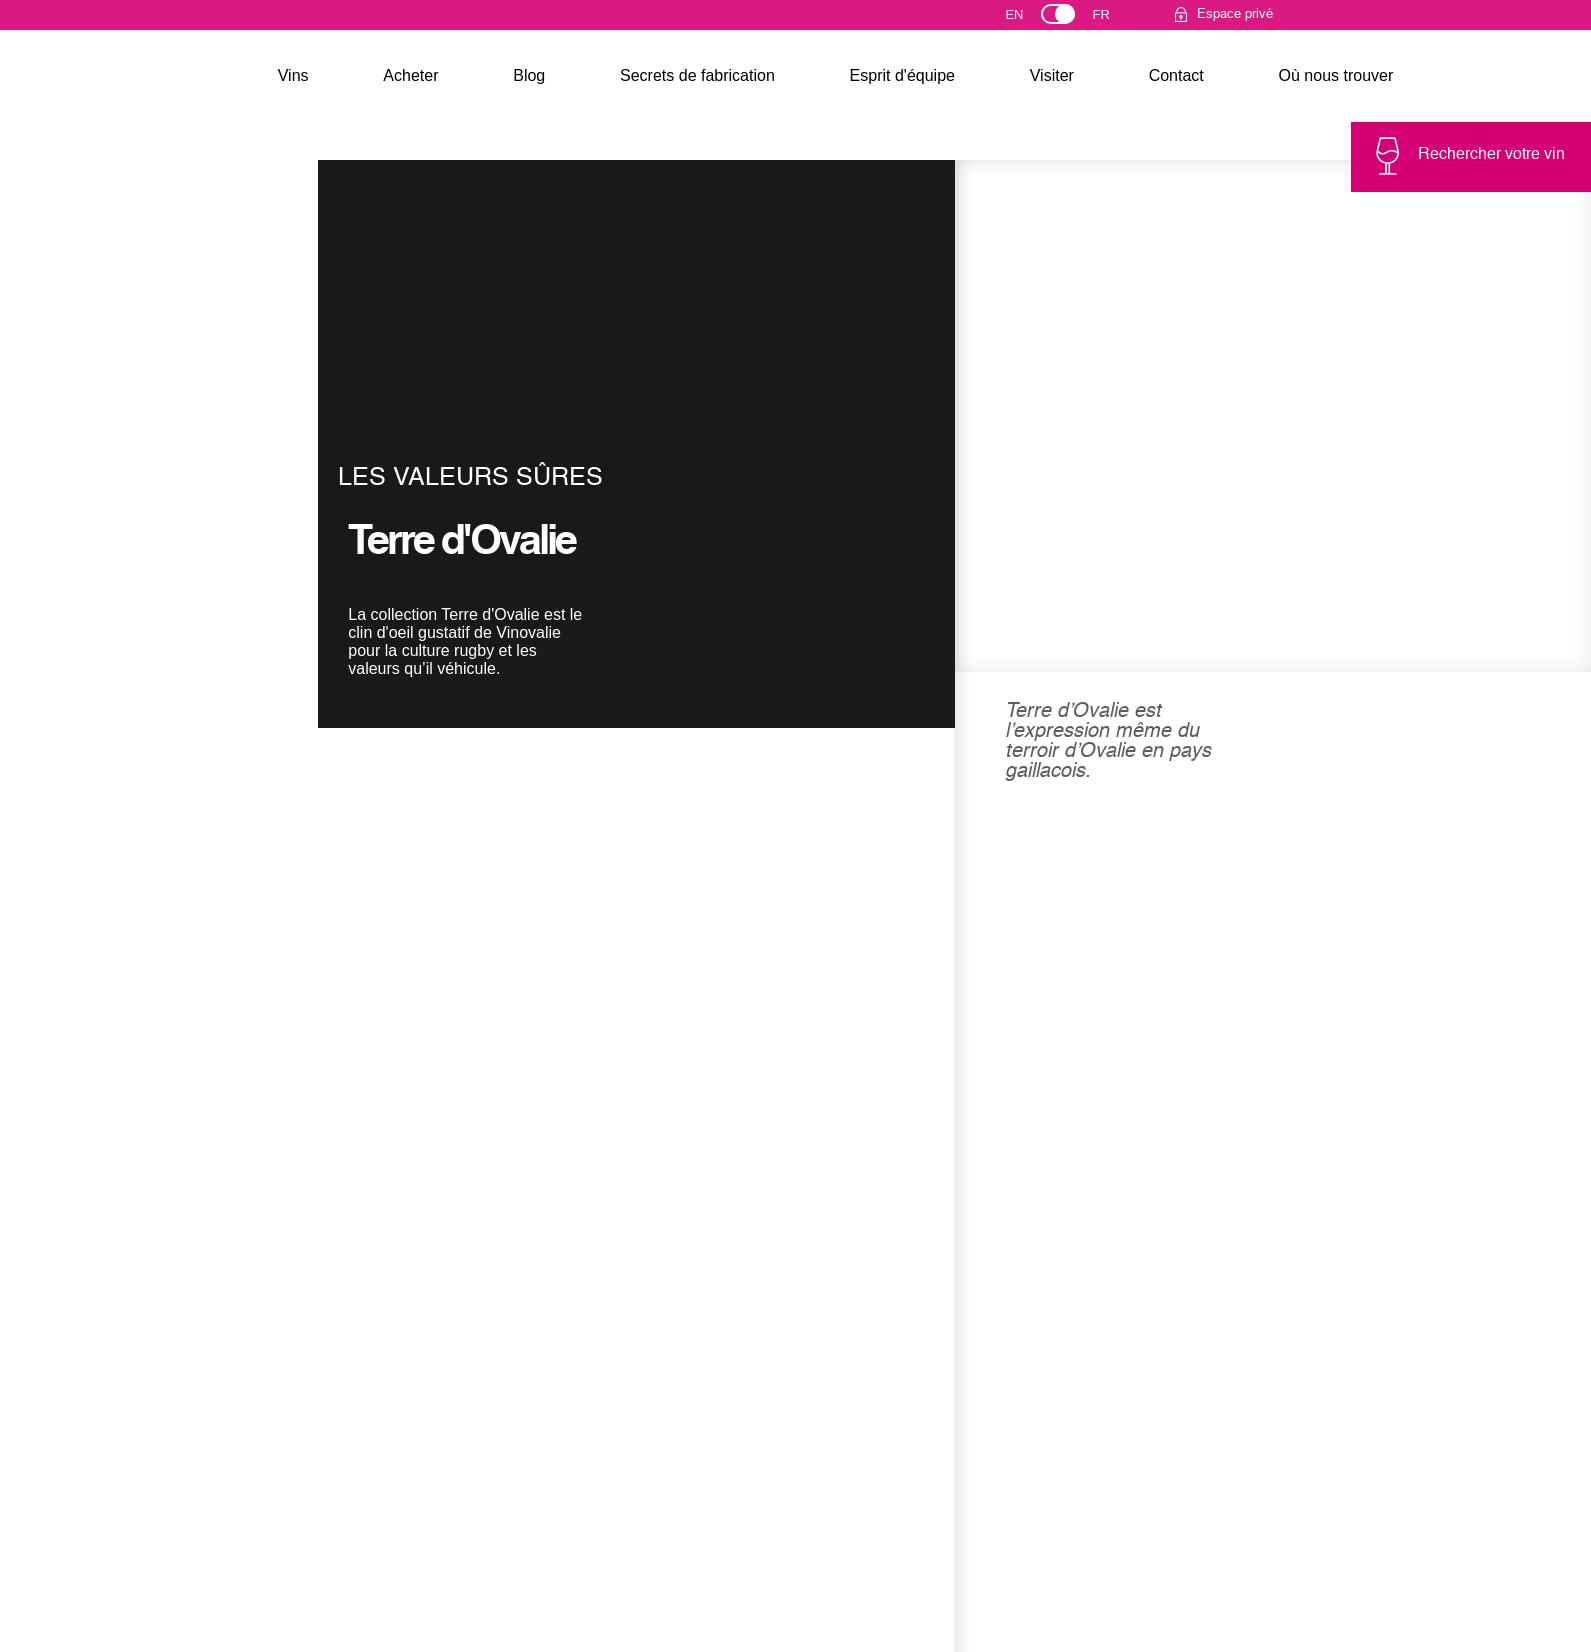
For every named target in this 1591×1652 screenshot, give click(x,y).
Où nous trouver (1336, 75)
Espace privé (1235, 14)
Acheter (410, 75)
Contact (1176, 75)
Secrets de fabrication (697, 75)
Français (1109, 19)
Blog (529, 75)
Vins (293, 75)
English (1032, 19)
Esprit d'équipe (902, 75)
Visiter (1052, 75)
